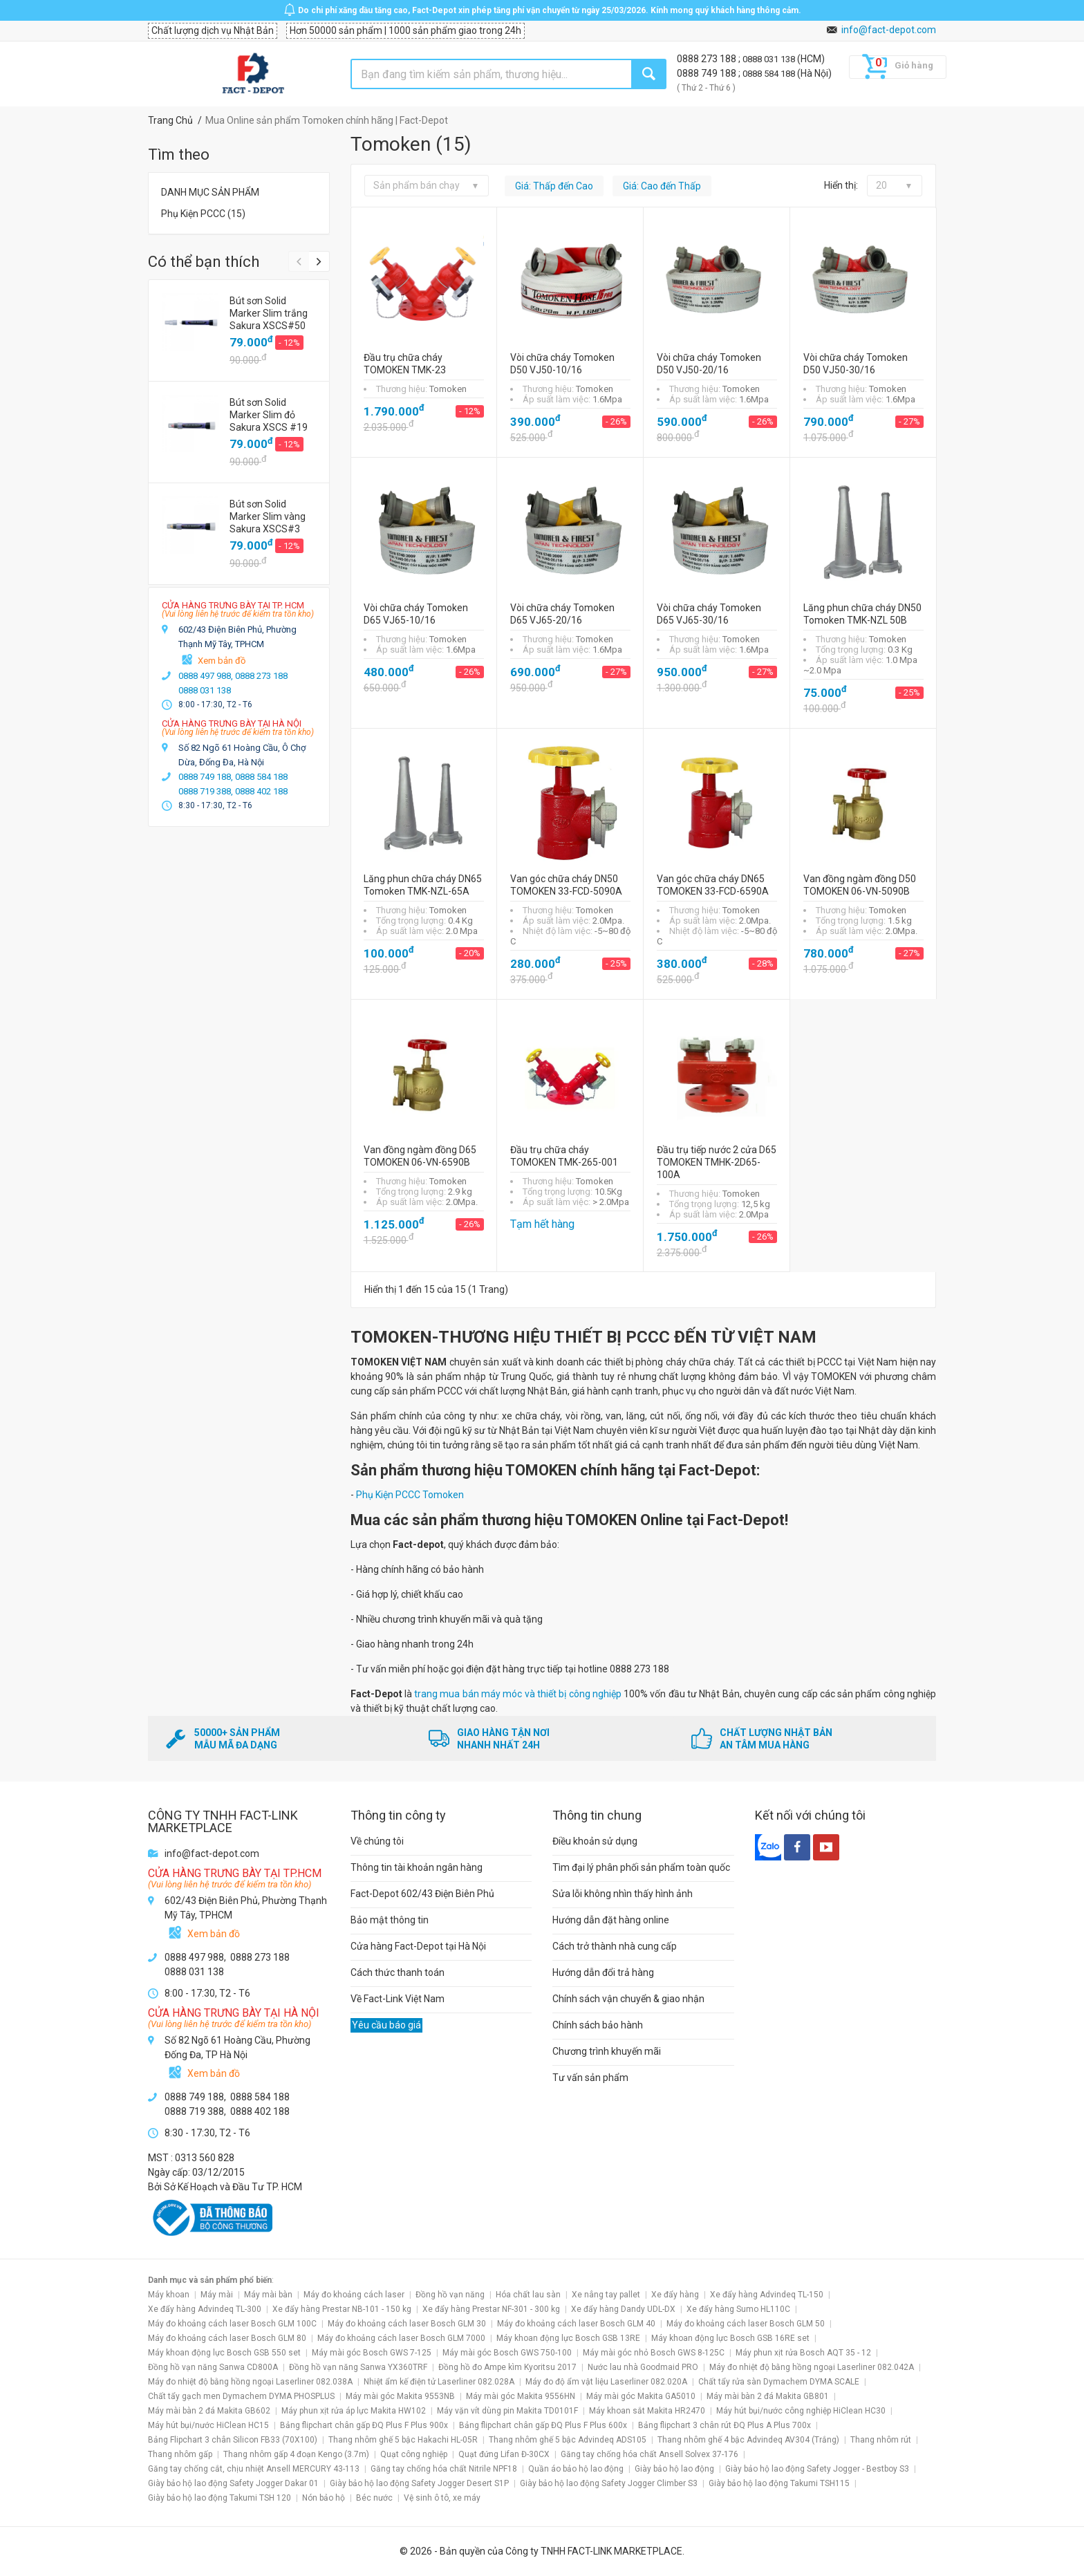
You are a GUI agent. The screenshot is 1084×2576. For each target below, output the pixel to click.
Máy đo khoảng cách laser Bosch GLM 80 (227, 2338)
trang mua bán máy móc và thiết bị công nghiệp (518, 1693)
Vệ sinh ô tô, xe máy (442, 2498)
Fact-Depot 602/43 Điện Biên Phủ (422, 1893)
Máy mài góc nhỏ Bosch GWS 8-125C (654, 2353)
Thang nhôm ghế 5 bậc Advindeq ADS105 (567, 2440)
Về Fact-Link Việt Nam (398, 1998)
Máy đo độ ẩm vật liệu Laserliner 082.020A (606, 2382)
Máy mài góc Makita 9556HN (520, 2396)
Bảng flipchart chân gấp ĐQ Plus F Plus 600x (543, 2425)
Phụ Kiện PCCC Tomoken (410, 1494)
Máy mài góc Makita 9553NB (400, 2396)
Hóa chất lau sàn (528, 2294)
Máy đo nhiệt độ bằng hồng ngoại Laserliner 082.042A (811, 2367)
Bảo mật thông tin (390, 1919)
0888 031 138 (769, 59)
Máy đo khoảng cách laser (353, 2294)
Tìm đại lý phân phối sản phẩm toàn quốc (641, 1867)
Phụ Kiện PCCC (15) (203, 213)
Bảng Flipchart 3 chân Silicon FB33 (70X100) (232, 2440)
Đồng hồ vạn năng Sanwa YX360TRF (358, 2367)
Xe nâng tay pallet (606, 2294)
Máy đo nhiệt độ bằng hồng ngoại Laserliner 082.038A (250, 2382)
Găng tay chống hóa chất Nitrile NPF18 (444, 2469)
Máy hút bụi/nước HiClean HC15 (208, 2425)
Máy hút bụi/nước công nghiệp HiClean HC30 (801, 2411)
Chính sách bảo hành (597, 2025)
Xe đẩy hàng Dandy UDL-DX (623, 2309)
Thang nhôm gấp (180, 2454)
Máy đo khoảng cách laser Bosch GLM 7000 (401, 2338)
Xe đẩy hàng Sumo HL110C (738, 2309)
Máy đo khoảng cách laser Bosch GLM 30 (407, 2323)
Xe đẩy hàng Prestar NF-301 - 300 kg (491, 2309)
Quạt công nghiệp (413, 2454)
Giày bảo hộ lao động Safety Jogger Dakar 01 (233, 2483)
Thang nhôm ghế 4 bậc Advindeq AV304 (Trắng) (748, 2440)
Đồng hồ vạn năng (450, 2294)
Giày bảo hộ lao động (674, 2469)
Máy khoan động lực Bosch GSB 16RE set (730, 2338)
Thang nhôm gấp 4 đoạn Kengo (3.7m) (296, 2454)
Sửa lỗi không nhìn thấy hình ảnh (622, 1893)
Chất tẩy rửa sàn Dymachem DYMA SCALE (778, 2382)
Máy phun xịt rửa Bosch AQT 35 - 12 (803, 2353)
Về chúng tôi (377, 1841)
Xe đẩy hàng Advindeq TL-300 (204, 2309)
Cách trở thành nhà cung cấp (614, 1946)
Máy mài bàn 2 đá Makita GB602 (209, 2411)
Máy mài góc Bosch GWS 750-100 (507, 2353)
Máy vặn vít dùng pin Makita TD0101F (507, 2411)
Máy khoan (168, 2294)
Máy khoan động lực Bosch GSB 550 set (224, 2353)
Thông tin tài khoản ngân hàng (417, 1867)
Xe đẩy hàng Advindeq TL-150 (766, 2294)
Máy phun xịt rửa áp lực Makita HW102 (353, 2411)
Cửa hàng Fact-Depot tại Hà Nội (418, 1946)
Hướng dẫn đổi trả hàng (603, 1972)
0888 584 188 (769, 73)
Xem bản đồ (221, 660)
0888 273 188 (707, 58)
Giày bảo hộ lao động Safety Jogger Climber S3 (609, 2483)
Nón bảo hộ (323, 2498)
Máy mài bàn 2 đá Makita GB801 (768, 2396)
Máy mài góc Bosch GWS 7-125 (371, 2353)
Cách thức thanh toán (398, 1972)
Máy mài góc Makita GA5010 (640, 2396)
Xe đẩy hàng (675, 2294)
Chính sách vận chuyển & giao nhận (628, 1998)
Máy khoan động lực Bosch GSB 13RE (568, 2338)
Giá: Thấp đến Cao (554, 186)
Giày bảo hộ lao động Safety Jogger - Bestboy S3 (817, 2469)
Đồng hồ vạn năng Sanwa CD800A (213, 2367)
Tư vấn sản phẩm (590, 2077)
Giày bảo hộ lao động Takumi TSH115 (779, 2483)
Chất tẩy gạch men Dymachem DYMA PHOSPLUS (241, 2396)
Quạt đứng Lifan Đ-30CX (504, 2454)
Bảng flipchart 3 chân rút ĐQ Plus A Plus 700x (724, 2425)
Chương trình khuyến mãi (606, 2051)
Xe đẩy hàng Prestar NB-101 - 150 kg (341, 2309)
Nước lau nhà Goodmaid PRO (643, 2367)
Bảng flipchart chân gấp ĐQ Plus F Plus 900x (364, 2425)
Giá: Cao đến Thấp (662, 186)
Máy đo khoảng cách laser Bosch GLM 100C (232, 2323)
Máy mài (216, 2294)
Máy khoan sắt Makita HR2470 (647, 2411)
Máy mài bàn (268, 2294)
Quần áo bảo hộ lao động (576, 2469)
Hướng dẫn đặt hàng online (610, 1919)
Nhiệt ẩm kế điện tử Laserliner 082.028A (439, 2382)
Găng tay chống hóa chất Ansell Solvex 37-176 (649, 2454)
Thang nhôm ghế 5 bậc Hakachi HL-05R (403, 2440)
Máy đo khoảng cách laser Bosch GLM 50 (745, 2323)
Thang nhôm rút (880, 2440)
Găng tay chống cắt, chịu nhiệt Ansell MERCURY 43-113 (253, 2469)
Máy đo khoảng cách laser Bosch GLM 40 (576, 2323)
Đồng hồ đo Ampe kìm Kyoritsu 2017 (507, 2367)
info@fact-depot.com (888, 29)
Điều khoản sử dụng (594, 1841)
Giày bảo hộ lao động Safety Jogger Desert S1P (419, 2483)
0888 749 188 (707, 73)
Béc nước (374, 2498)
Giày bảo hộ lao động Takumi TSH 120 (219, 2498)
